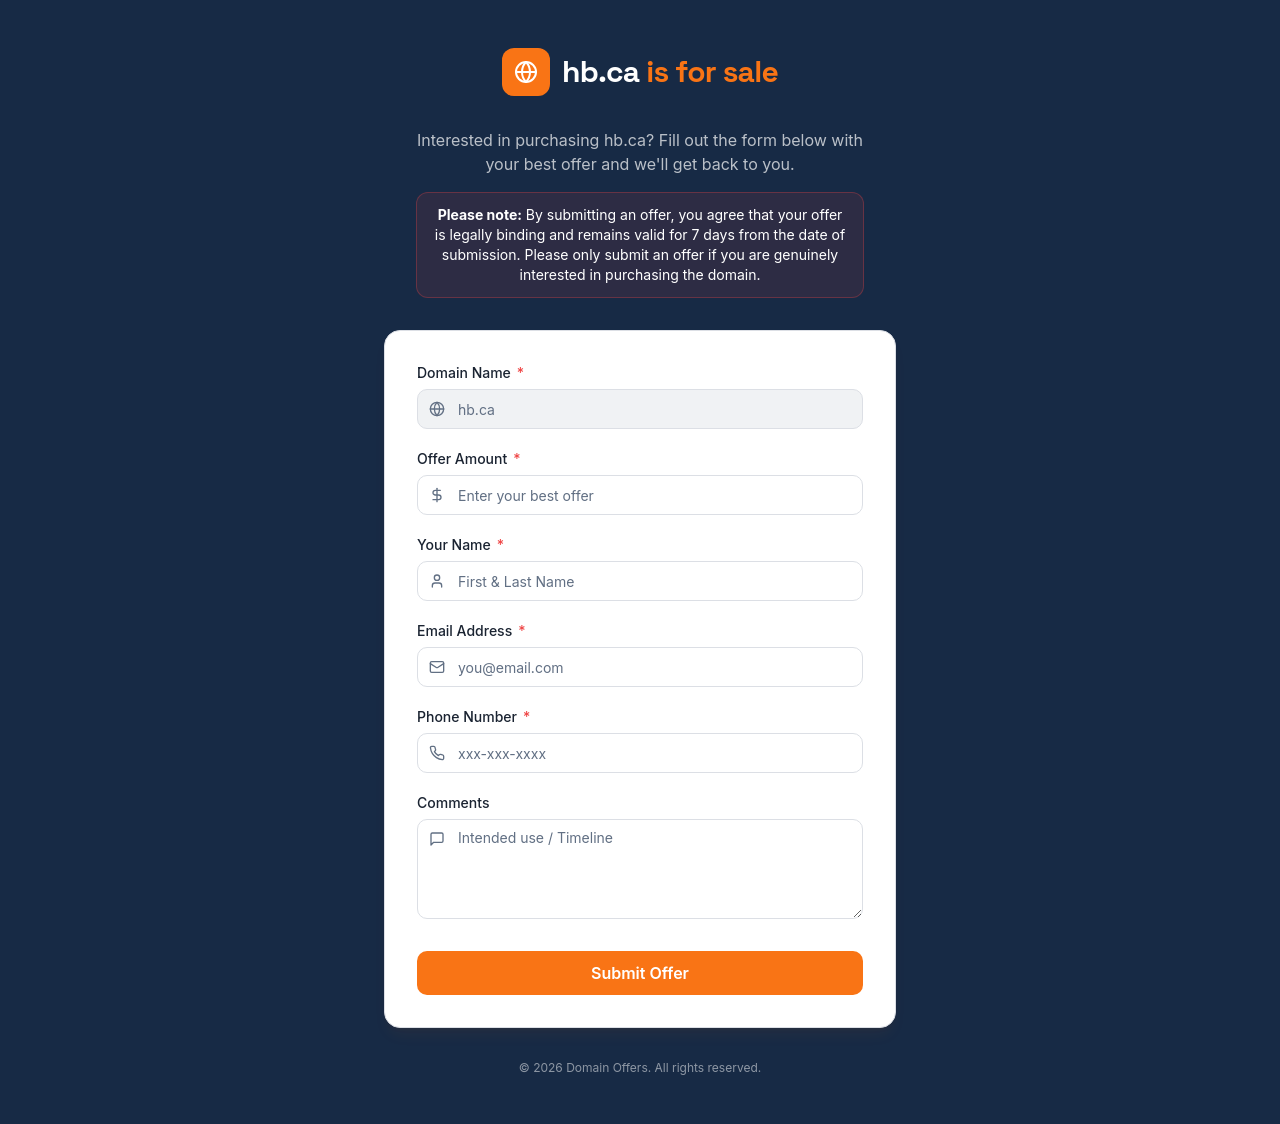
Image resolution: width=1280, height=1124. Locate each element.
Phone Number (473, 717)
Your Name (460, 545)
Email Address (471, 631)
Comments (453, 802)
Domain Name (470, 373)
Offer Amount (469, 459)
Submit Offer (640, 973)
